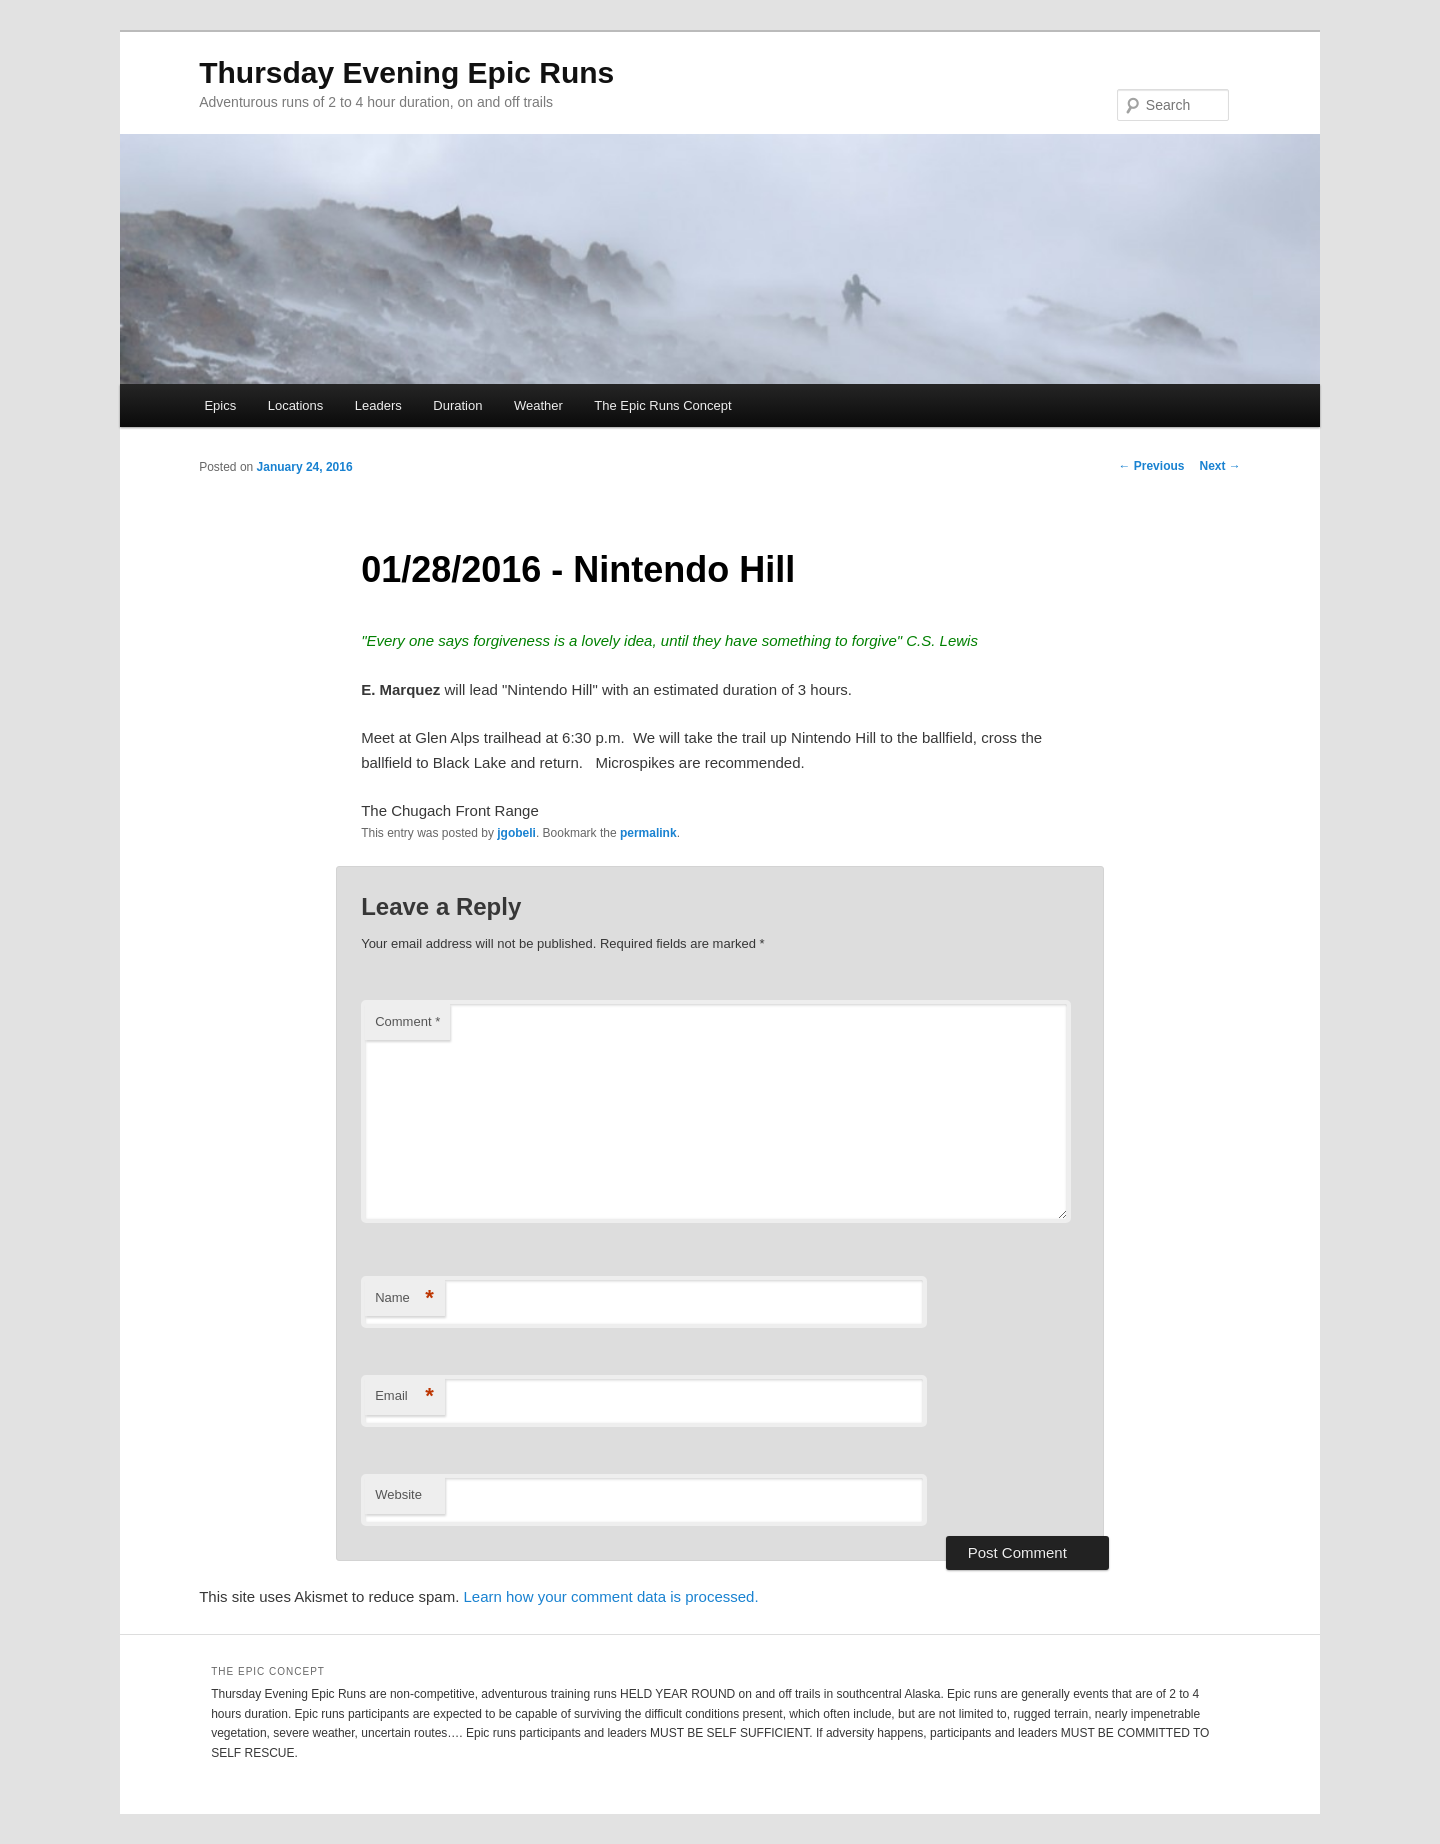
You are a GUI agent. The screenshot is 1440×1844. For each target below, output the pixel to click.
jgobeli (516, 833)
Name (404, 1298)
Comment (407, 1021)
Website (398, 1494)
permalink (648, 833)
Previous (1151, 466)
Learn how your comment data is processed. (610, 1596)
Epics (220, 405)
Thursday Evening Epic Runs (406, 72)
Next (1219, 466)
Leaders (378, 405)
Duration (457, 405)
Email (404, 1396)
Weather (538, 405)
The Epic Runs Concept (662, 405)
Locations (296, 405)
